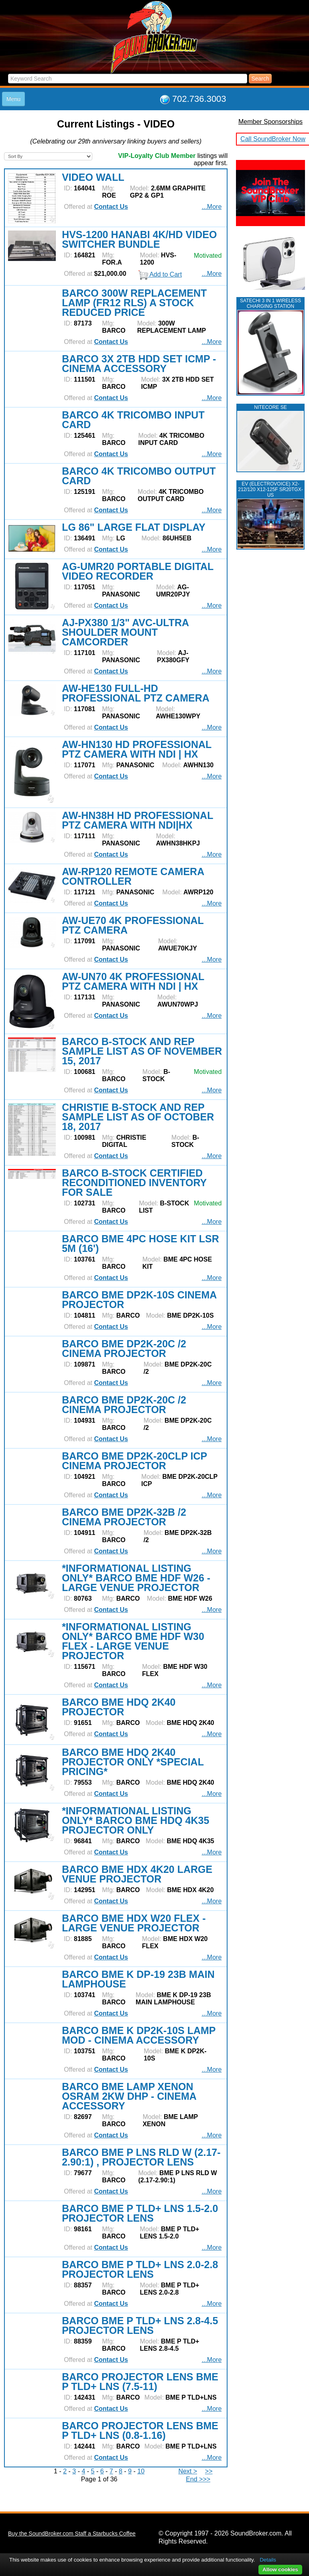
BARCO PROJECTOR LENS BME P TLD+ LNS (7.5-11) (140, 2381)
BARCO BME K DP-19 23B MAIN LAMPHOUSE (138, 1979)
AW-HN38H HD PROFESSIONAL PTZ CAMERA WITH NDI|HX (137, 820)
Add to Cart (160, 274)
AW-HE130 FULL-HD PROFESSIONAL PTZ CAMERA (135, 693)
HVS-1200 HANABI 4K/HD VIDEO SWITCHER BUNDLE (139, 239)
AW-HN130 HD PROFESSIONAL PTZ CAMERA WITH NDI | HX (136, 749)
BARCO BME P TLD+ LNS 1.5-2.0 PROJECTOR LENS (140, 2213)
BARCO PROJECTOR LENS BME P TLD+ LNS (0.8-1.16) (140, 2430)
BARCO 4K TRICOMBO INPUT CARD (133, 419)
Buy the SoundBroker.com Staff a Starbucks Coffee (72, 2533)
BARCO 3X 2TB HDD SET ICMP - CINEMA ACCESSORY (139, 363)
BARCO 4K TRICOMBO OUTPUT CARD (138, 475)
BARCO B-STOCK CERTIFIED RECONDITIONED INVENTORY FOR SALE (134, 1182)
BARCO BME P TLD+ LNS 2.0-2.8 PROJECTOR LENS (140, 2269)
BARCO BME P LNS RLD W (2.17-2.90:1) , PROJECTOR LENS (141, 2157)
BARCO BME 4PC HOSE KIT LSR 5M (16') (140, 1243)
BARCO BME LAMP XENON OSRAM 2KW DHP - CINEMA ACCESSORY (129, 2096)
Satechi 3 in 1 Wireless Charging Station (270, 303)
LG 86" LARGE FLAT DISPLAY (133, 527)
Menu (13, 99)
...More (212, 206)
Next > (187, 2471)
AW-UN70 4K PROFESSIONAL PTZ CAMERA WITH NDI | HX (133, 981)
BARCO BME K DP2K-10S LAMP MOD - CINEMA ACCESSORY (138, 2035)
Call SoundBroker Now (272, 138)
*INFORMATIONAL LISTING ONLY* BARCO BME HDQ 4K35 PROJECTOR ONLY (135, 1820)
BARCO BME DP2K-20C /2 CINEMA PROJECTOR (124, 1348)
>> (209, 2471)
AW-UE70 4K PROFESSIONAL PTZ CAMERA (132, 925)
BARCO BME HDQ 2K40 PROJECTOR (118, 1706)
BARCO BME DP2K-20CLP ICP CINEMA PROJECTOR (134, 1460)
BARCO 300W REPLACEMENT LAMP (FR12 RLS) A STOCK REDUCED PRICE (134, 302)
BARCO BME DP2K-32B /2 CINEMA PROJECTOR (124, 1516)
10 (140, 2471)
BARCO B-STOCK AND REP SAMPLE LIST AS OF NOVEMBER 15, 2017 (142, 1051)
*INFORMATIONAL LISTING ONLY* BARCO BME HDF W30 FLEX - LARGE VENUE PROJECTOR (133, 1641)
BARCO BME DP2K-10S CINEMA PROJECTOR (139, 1299)
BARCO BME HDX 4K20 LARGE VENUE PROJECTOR (137, 1874)
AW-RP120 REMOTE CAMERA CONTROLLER (133, 876)
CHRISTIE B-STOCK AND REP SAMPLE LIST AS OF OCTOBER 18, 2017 (138, 1117)
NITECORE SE (270, 407)
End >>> (198, 2479)
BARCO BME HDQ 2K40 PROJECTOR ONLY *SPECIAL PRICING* (132, 1762)
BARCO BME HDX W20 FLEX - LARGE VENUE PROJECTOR (133, 1923)
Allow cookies (280, 2569)
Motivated (208, 255)
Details (268, 2560)
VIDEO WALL (93, 177)
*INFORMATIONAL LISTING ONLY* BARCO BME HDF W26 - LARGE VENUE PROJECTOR (136, 1578)
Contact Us (111, 206)
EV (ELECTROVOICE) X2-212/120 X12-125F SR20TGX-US (270, 489)
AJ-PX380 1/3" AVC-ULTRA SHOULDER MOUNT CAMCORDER (125, 632)
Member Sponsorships (270, 121)
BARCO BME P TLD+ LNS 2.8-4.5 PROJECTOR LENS (140, 2325)
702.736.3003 (199, 99)
